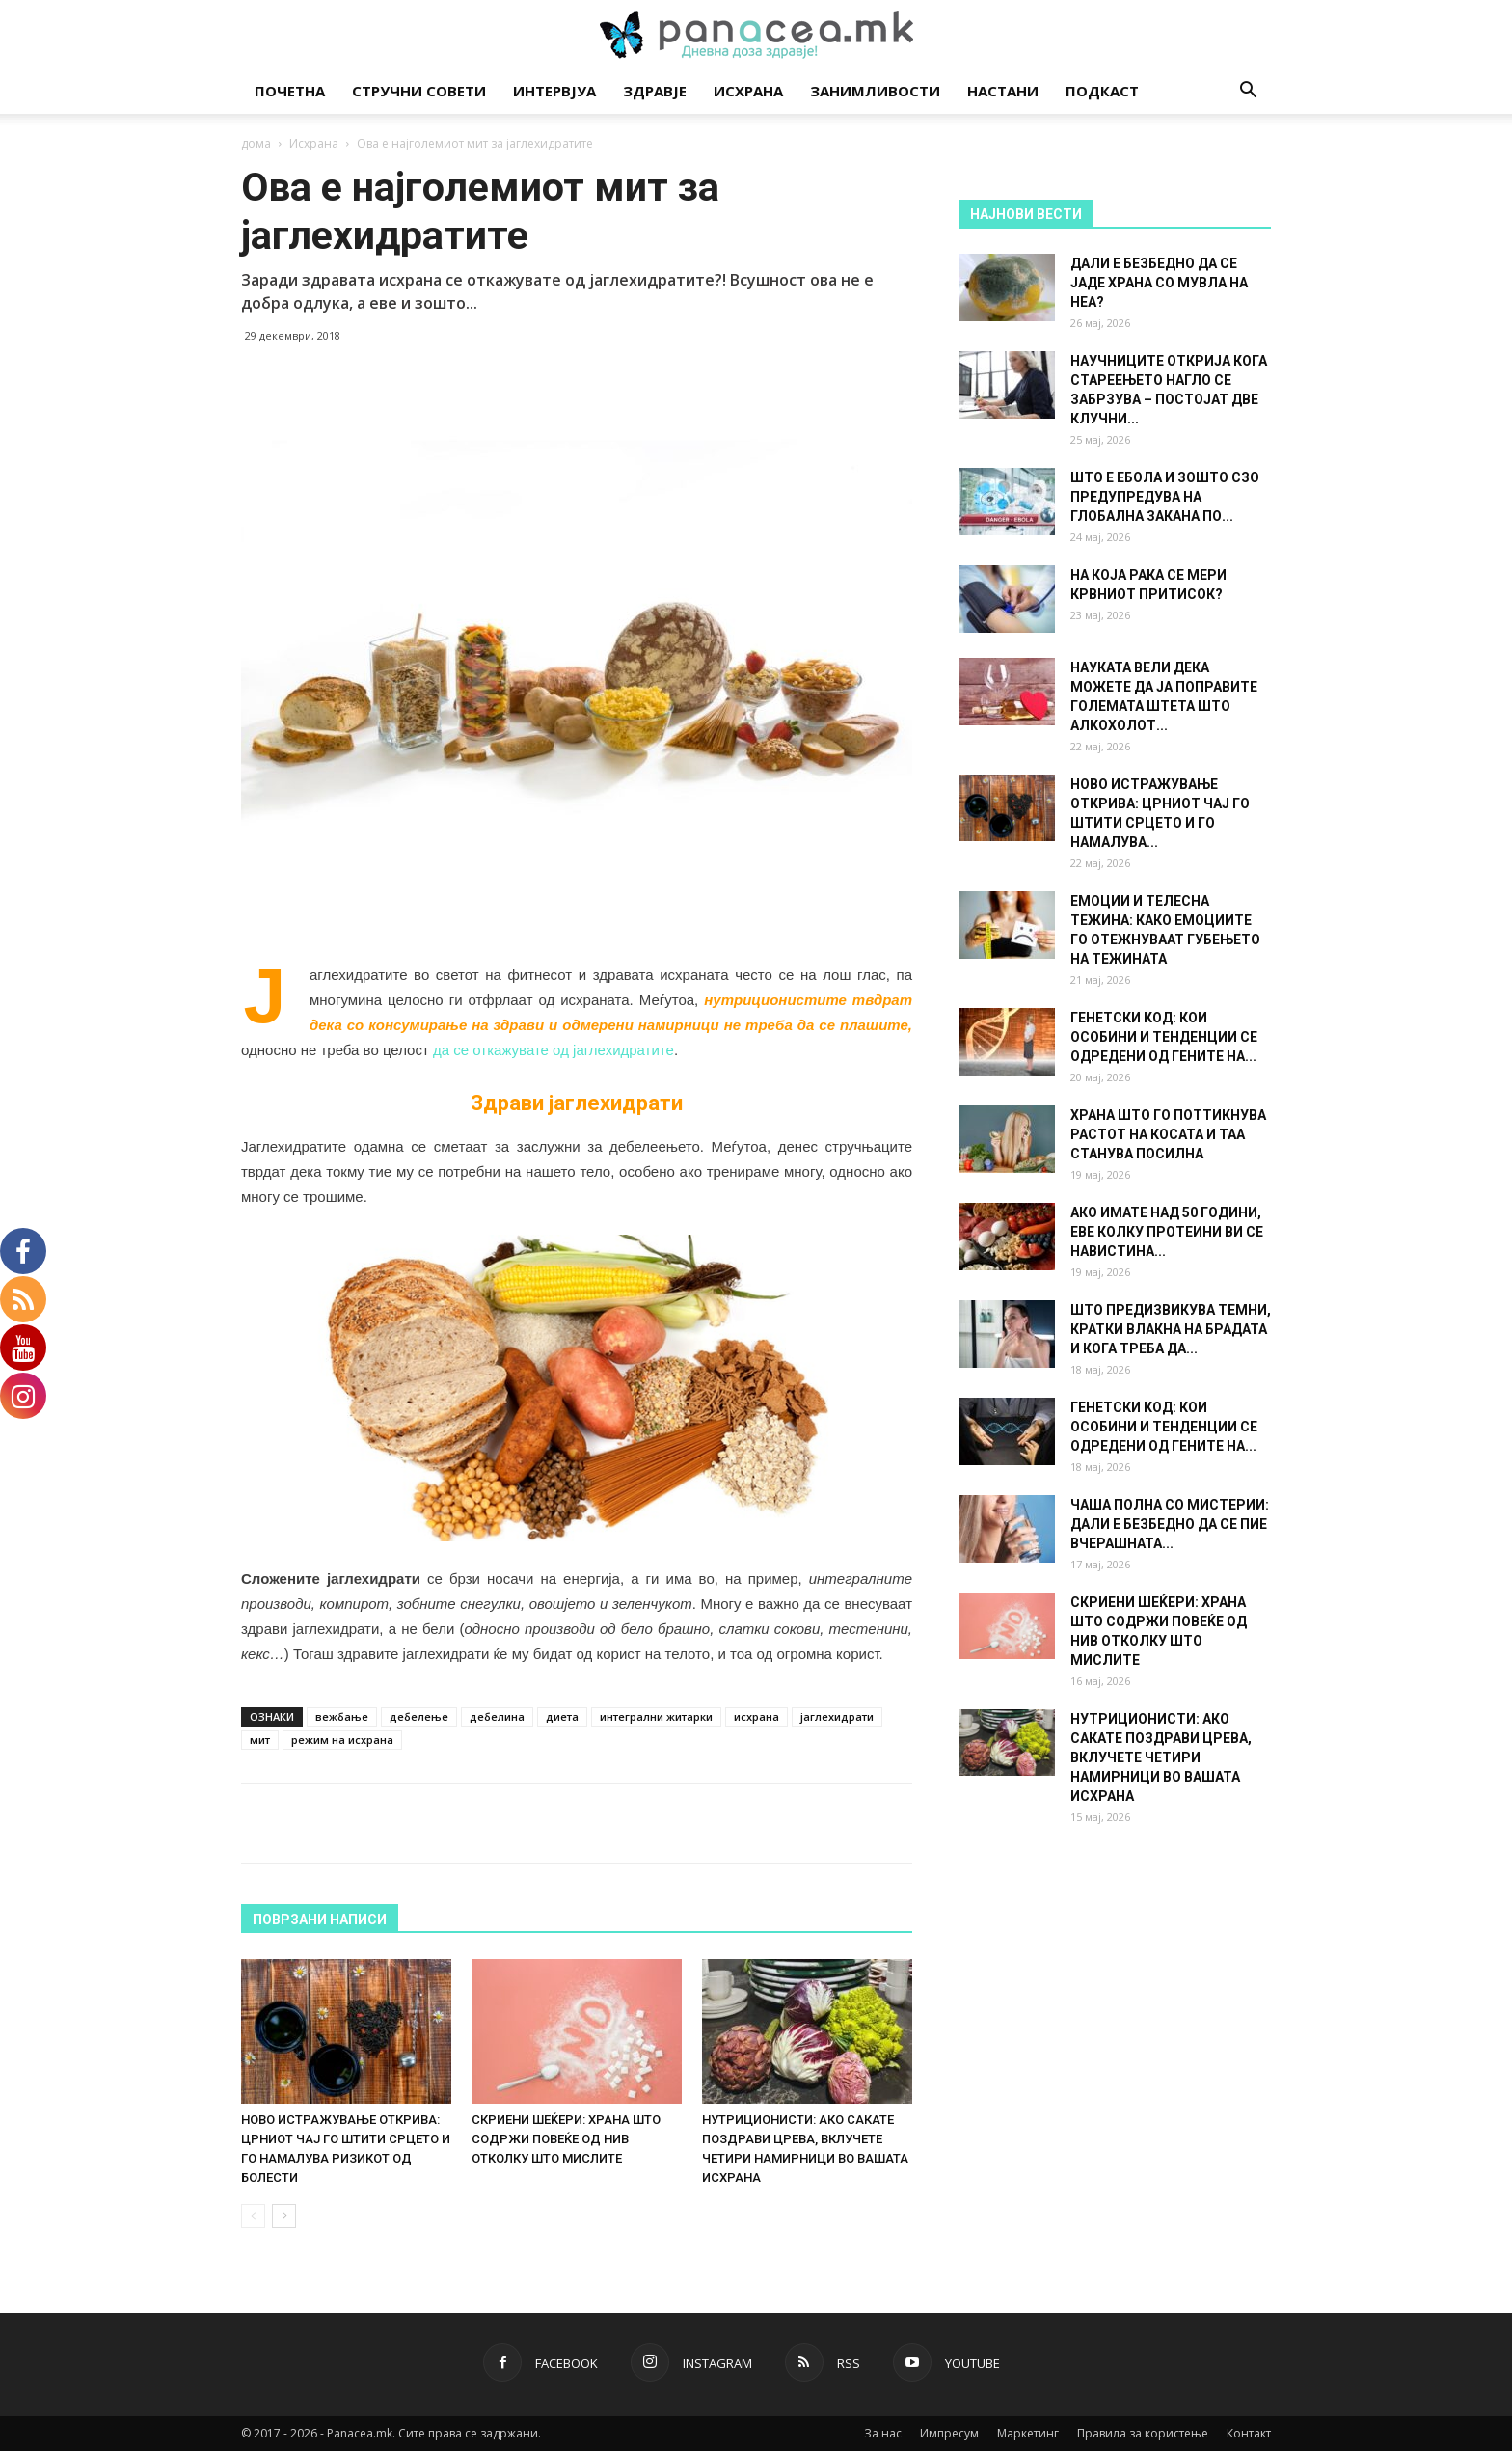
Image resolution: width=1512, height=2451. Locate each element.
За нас (883, 2433)
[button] (1248, 92)
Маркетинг (1028, 2433)
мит (260, 1739)
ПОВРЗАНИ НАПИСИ (320, 1919)
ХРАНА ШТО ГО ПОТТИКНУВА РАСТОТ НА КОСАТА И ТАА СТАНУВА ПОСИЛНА (1168, 1134)
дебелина (497, 1716)
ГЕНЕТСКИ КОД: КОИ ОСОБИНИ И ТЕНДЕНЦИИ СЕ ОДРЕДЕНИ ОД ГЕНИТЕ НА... (1163, 1037)
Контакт (1249, 2433)
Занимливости (875, 90)
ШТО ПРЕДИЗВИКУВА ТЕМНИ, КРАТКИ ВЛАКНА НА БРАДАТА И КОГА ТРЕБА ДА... (1170, 1329)
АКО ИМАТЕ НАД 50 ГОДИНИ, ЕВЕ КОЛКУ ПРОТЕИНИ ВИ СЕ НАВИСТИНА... (1166, 1232)
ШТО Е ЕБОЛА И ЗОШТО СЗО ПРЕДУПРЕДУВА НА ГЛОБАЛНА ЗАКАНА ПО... (1164, 497)
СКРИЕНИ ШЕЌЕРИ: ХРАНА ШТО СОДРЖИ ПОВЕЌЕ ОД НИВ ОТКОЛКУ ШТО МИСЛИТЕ (566, 2138)
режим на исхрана (342, 1739)
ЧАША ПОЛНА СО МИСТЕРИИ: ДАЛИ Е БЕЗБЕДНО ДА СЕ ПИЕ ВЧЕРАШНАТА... (1169, 1524)
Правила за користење (1142, 2433)
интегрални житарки (656, 1716)
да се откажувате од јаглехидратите (553, 1050)
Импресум (949, 2433)
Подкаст (1102, 90)
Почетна (290, 90)
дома (256, 143)
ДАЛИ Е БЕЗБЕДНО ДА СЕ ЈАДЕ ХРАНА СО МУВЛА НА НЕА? (1159, 283)
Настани (1003, 90)
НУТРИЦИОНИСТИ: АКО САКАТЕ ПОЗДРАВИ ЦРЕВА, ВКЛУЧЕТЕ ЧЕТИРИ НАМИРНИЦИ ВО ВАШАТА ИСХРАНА (1161, 1757)
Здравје (655, 90)
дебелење (419, 1716)
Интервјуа (554, 90)
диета (562, 1716)
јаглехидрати (837, 1716)
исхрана (756, 1716)
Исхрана (748, 90)
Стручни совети (419, 90)
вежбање (341, 1716)
